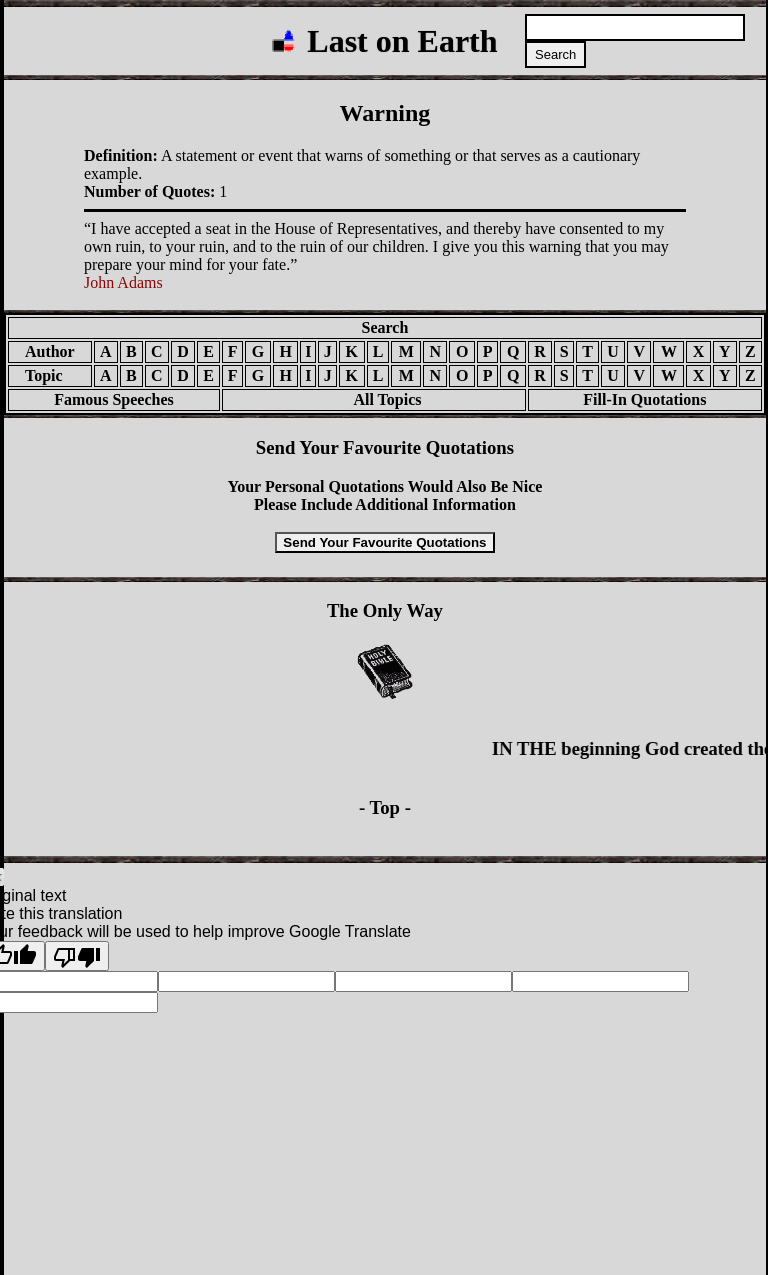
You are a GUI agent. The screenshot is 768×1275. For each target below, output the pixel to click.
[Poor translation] (77, 956)
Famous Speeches (114, 399)
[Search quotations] (635, 27)
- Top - (385, 807)
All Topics (373, 399)
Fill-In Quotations (644, 399)
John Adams (123, 282)
